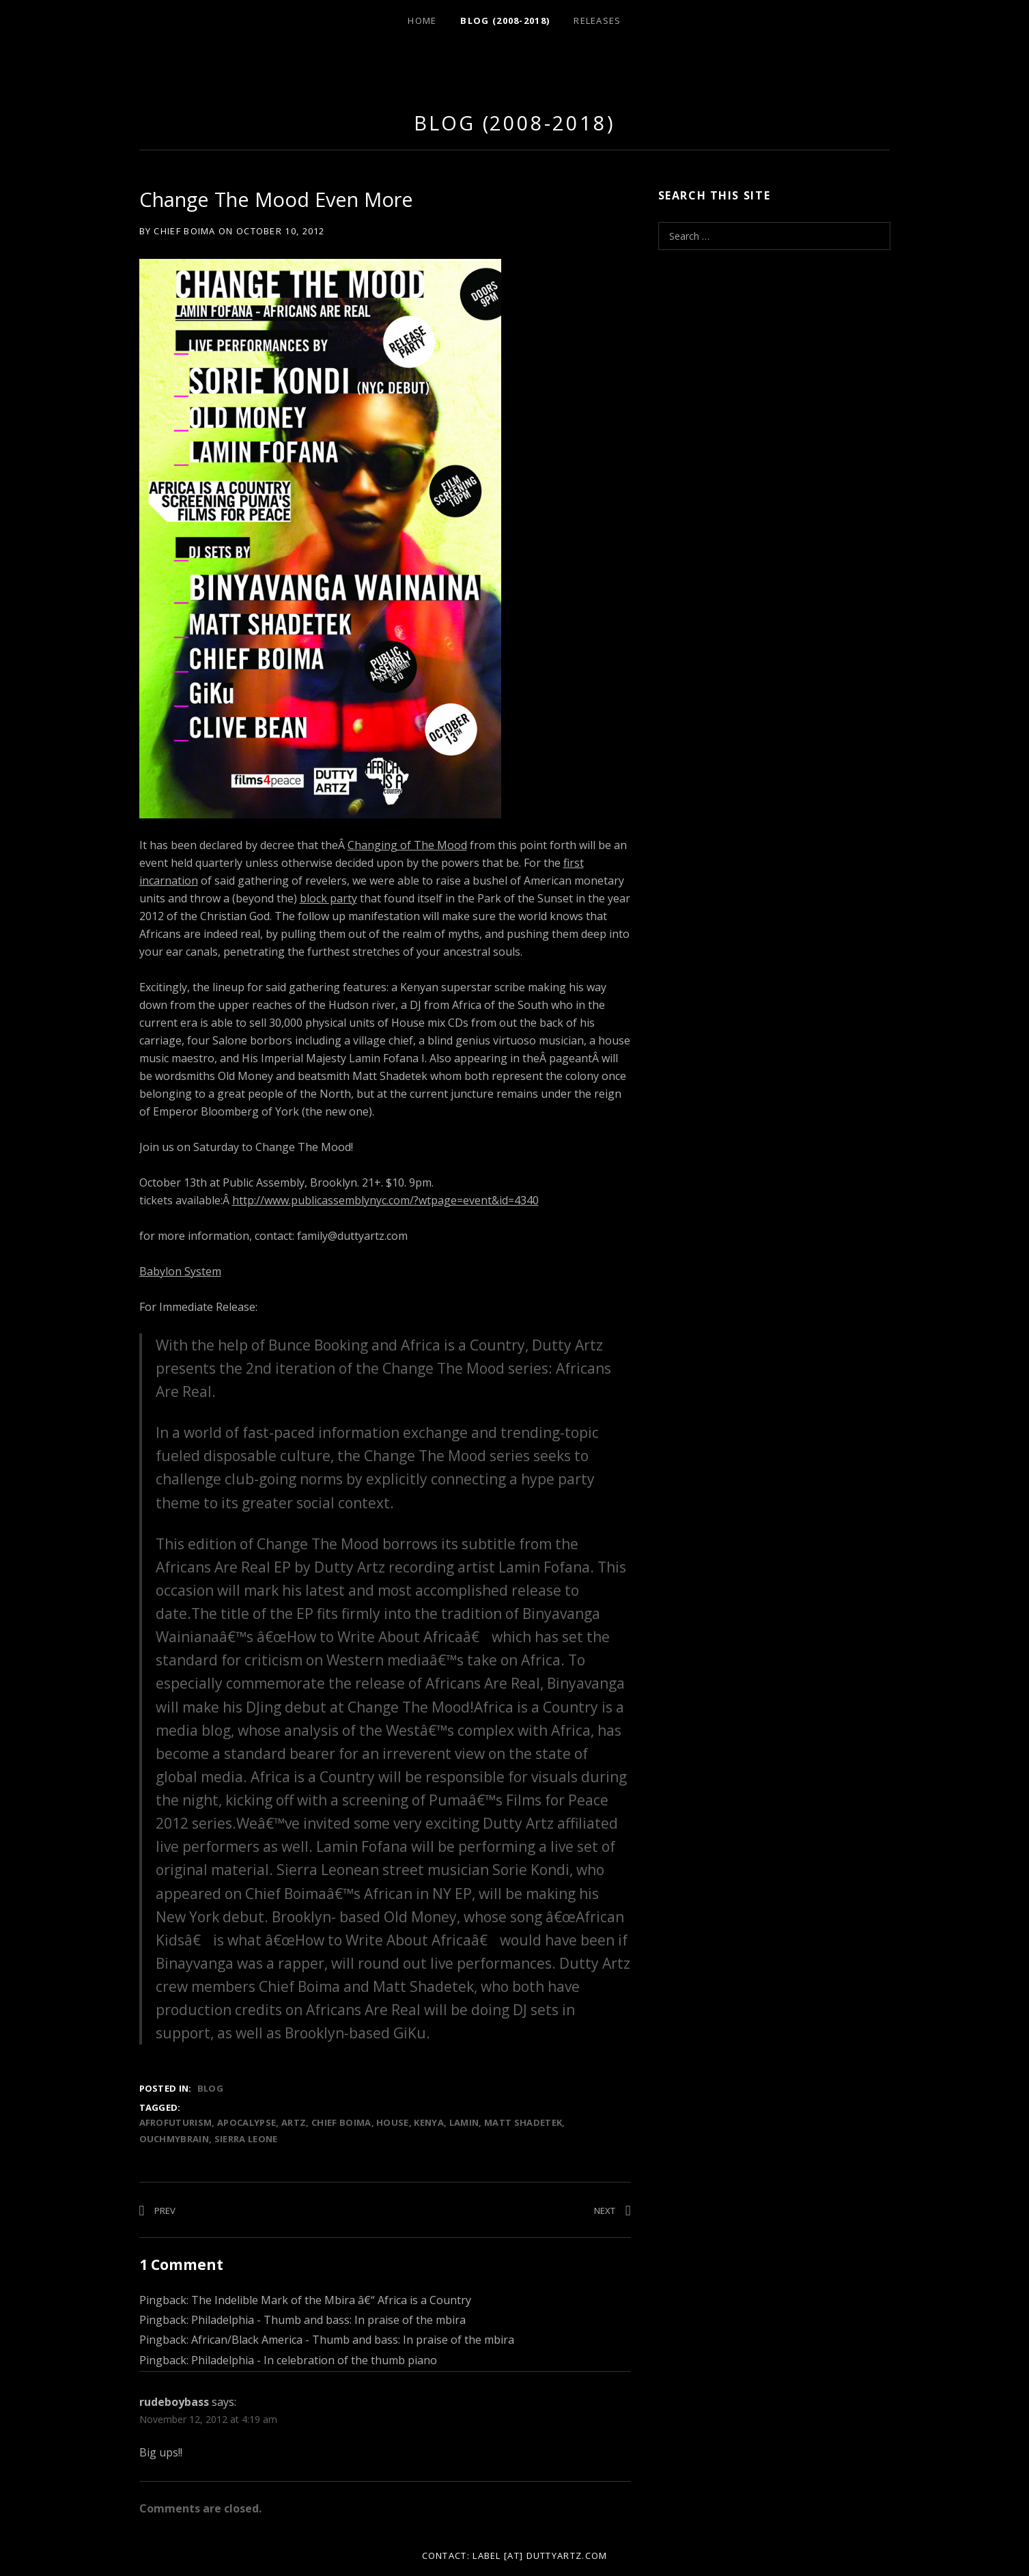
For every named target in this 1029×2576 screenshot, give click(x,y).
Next (604, 2210)
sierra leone (246, 2139)
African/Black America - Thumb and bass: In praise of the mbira (352, 2339)
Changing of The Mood (407, 845)
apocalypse (246, 2122)
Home (422, 20)
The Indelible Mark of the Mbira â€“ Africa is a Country (331, 2300)
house (392, 2122)
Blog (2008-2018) (505, 20)
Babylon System (180, 1271)
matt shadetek (523, 2122)
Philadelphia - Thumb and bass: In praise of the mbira (328, 2319)
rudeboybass (174, 2401)
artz (293, 2122)
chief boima (341, 2122)
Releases (597, 20)
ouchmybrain (174, 2139)
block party (328, 898)
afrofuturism (175, 2122)
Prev (164, 2210)
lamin (464, 2122)
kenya (429, 2122)
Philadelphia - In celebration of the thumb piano (314, 2360)
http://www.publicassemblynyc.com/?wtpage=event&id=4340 (385, 1200)
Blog (210, 2088)
